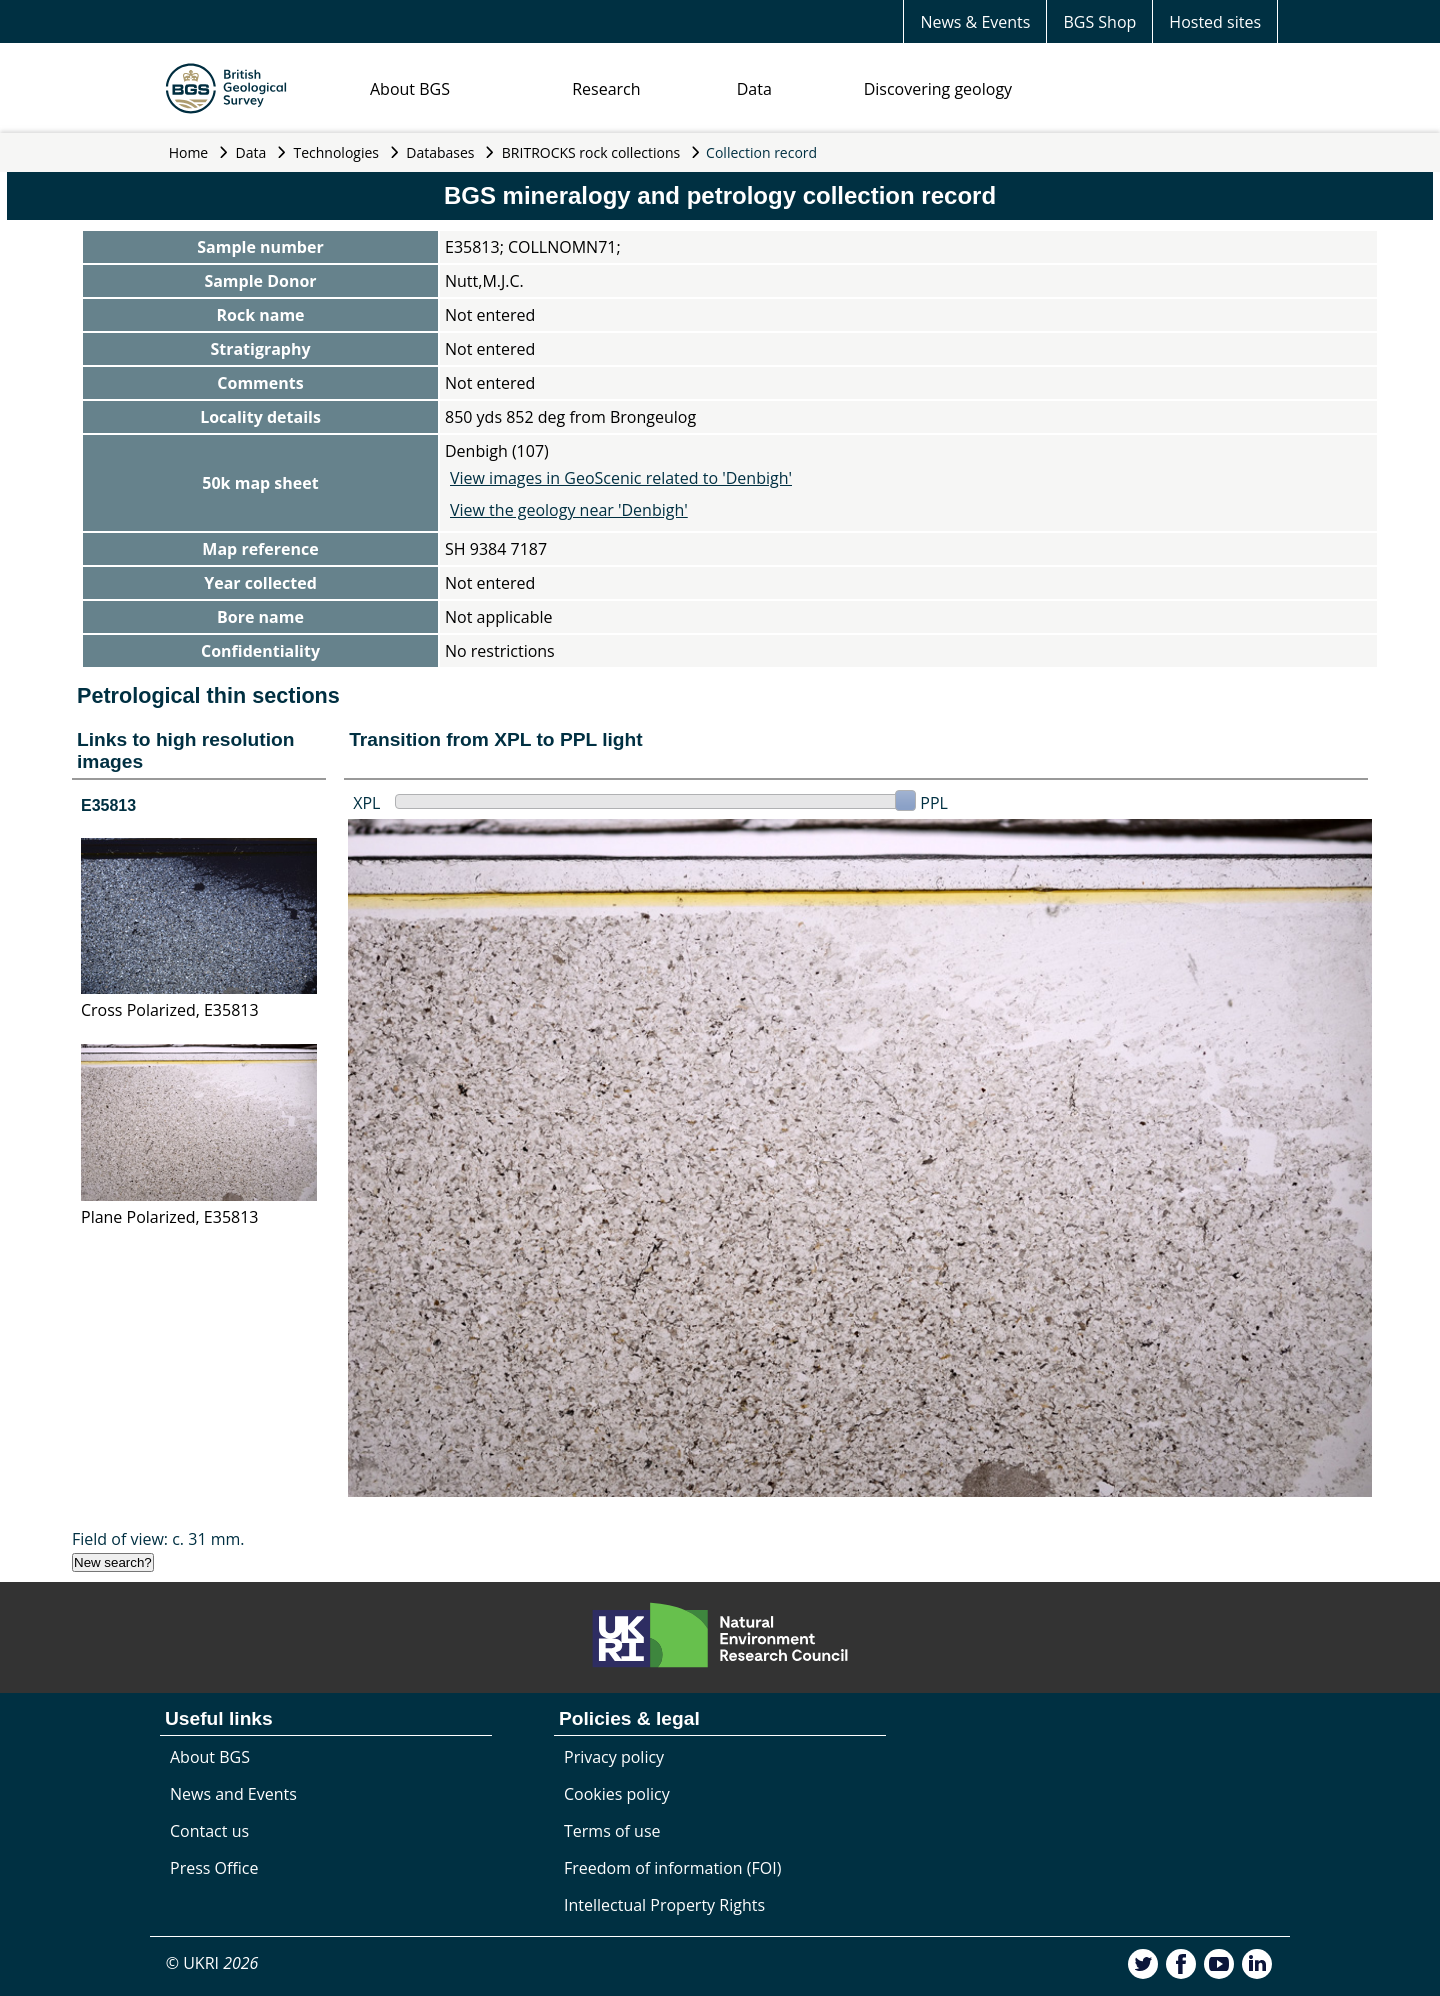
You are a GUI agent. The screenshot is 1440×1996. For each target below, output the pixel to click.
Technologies (337, 152)
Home (189, 152)
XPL (366, 803)
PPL (934, 803)
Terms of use (612, 1831)
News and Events (233, 1794)
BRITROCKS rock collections (591, 152)
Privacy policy (614, 1757)
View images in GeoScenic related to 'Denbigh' (621, 478)
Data (754, 89)
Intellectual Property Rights (664, 1905)
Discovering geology (938, 89)
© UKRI (212, 1963)
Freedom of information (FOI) (672, 1868)
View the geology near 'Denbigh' (569, 510)
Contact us (209, 1831)
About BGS (410, 89)
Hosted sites (1215, 22)
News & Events (975, 22)
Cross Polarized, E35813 (170, 1010)
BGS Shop (1099, 22)
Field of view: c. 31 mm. (158, 1539)
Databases (440, 152)
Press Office (214, 1868)
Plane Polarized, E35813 (169, 1217)
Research (606, 89)
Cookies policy (617, 1794)
